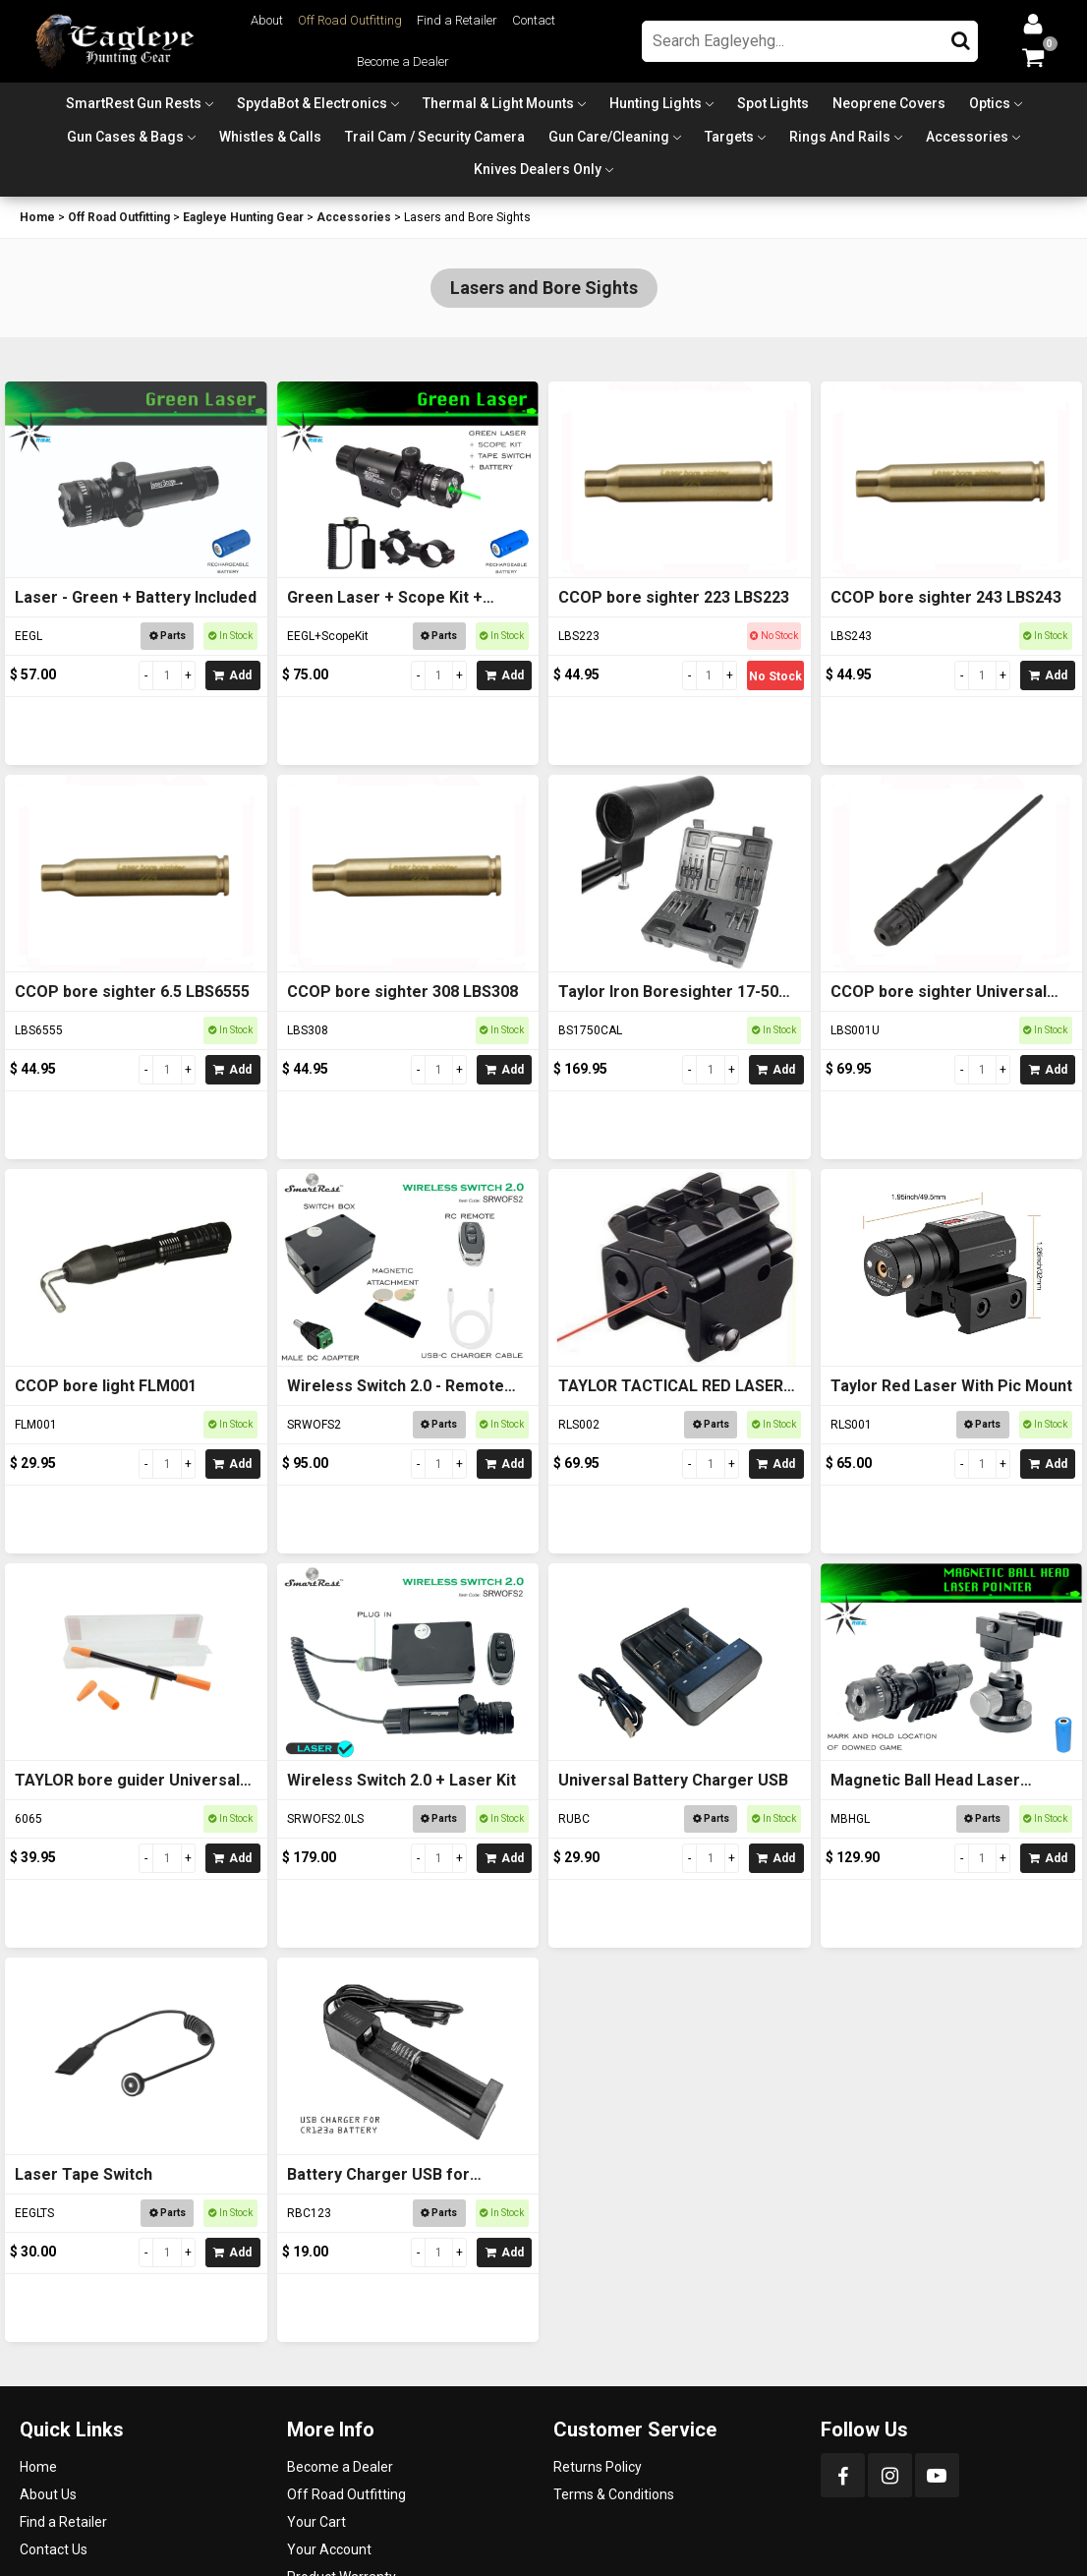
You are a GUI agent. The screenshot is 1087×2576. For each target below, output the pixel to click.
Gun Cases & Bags (125, 137)
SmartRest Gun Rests (133, 103)
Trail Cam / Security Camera (435, 137)
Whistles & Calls (270, 137)
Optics (989, 103)
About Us (48, 2494)
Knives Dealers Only (537, 169)
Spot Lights (773, 103)
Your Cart (316, 2522)
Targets (729, 137)
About (267, 20)
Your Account (329, 2549)
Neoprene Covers (888, 103)
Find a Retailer (457, 20)
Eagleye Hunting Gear (243, 217)
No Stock (775, 676)
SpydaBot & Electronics (312, 103)
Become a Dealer (403, 61)
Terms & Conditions (613, 2494)
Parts (167, 635)
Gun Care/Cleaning (608, 137)
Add (232, 675)
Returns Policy (597, 2467)
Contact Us (53, 2549)
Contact (533, 20)
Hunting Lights (655, 103)
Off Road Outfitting (350, 20)
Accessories (967, 137)
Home (37, 217)
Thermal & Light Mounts (498, 103)
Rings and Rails (839, 137)
